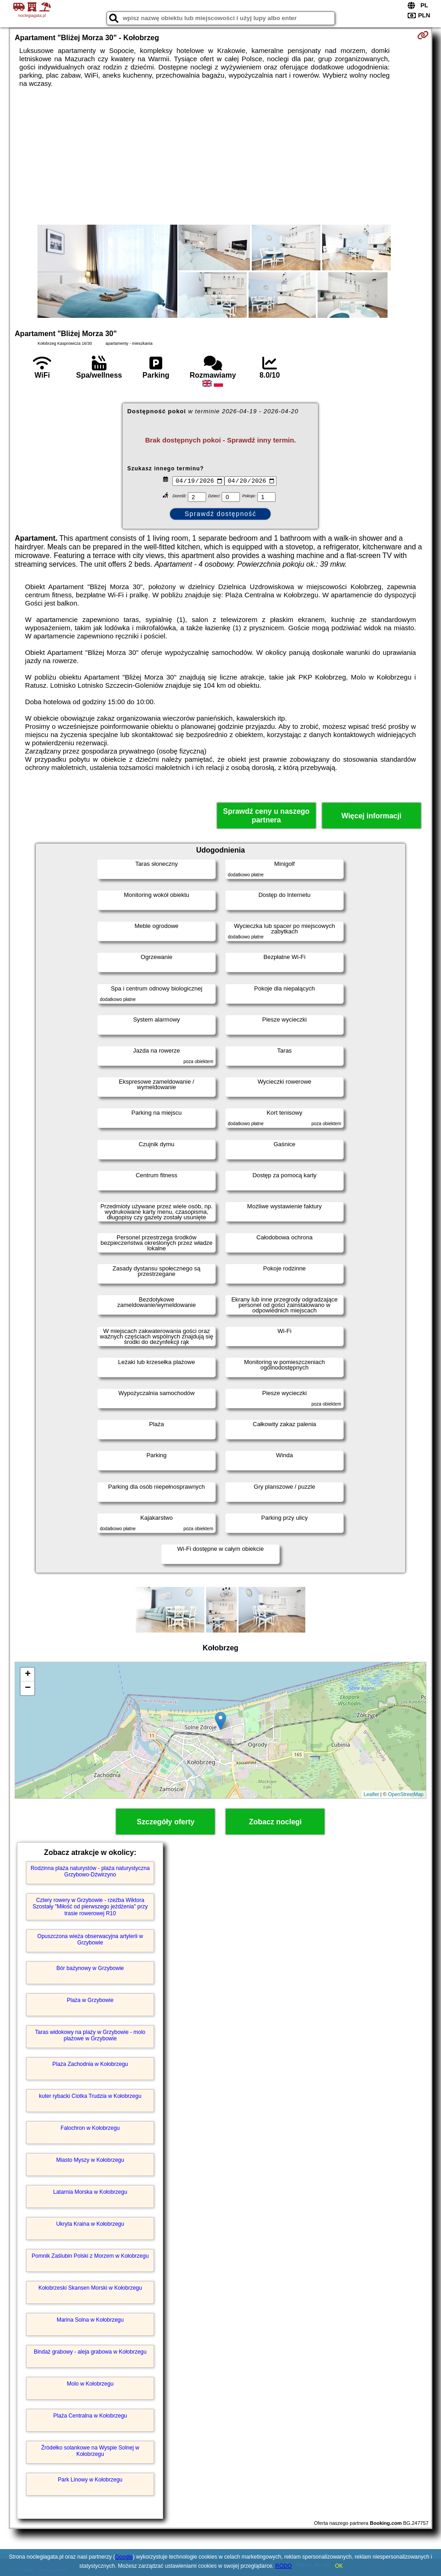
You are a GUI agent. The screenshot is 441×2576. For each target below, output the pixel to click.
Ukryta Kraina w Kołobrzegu (90, 2224)
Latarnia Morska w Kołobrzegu (90, 2192)
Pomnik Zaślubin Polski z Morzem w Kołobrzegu (90, 2256)
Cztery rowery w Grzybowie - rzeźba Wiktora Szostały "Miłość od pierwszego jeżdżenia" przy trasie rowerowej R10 (90, 1907)
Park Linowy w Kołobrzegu (90, 2479)
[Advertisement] (220, 156)
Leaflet (371, 1794)
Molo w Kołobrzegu (90, 2384)
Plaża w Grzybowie (90, 2000)
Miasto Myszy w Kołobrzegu (90, 2160)
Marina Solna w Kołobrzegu (90, 2320)
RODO (283, 2566)
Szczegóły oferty (165, 1822)
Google (124, 2557)
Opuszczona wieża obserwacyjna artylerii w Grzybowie (90, 1939)
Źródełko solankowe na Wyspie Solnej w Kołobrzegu (90, 2450)
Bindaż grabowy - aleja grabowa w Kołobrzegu (90, 2352)
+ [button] (28, 1674)
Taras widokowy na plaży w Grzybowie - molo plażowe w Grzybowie (90, 2035)
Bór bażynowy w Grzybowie (90, 1968)
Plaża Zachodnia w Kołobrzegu (90, 2064)
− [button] (28, 1688)
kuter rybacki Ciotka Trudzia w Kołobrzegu (90, 2096)
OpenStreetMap (406, 1794)
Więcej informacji (371, 816)
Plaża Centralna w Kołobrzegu (90, 2416)
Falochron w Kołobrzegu (90, 2128)
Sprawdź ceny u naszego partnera (266, 815)
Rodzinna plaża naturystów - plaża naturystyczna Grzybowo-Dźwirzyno (90, 1871)
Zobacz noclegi (275, 1822)
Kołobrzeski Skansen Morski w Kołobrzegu (90, 2288)
